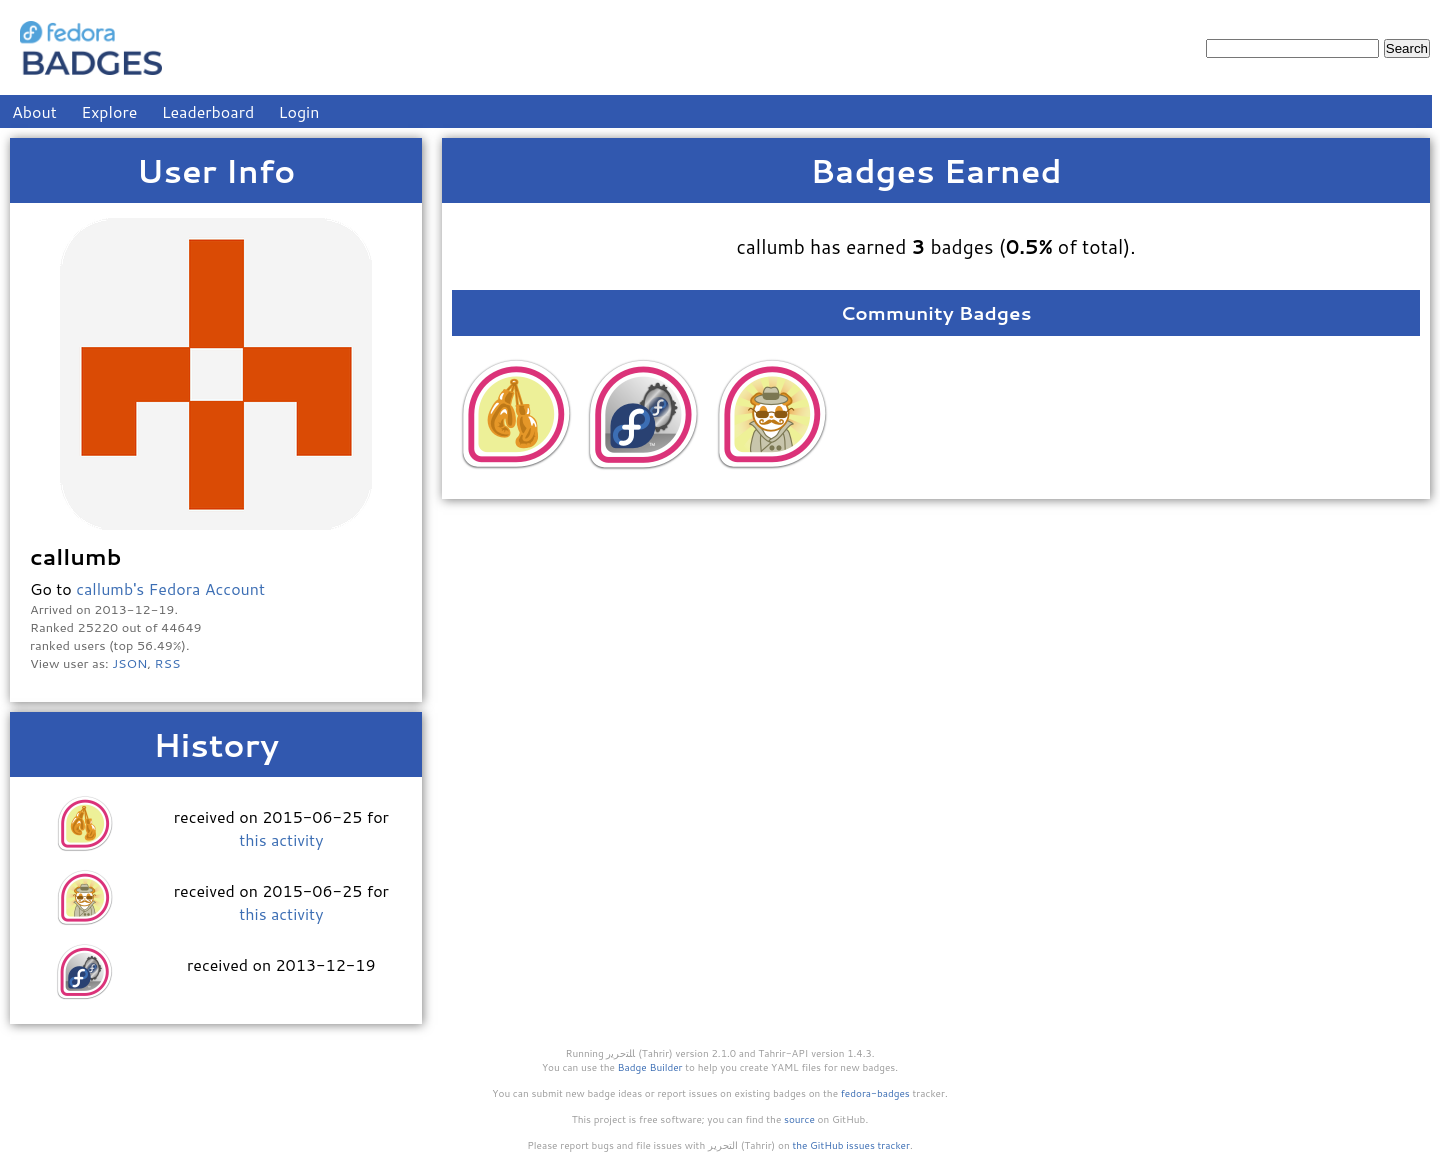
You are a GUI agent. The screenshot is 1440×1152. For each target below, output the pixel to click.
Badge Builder (650, 1067)
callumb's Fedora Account (170, 588)
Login (299, 111)
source (799, 1119)
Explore (109, 111)
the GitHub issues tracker (851, 1145)
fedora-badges (875, 1093)
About (34, 111)
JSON (129, 663)
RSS (168, 663)
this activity (281, 839)
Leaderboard (208, 111)
